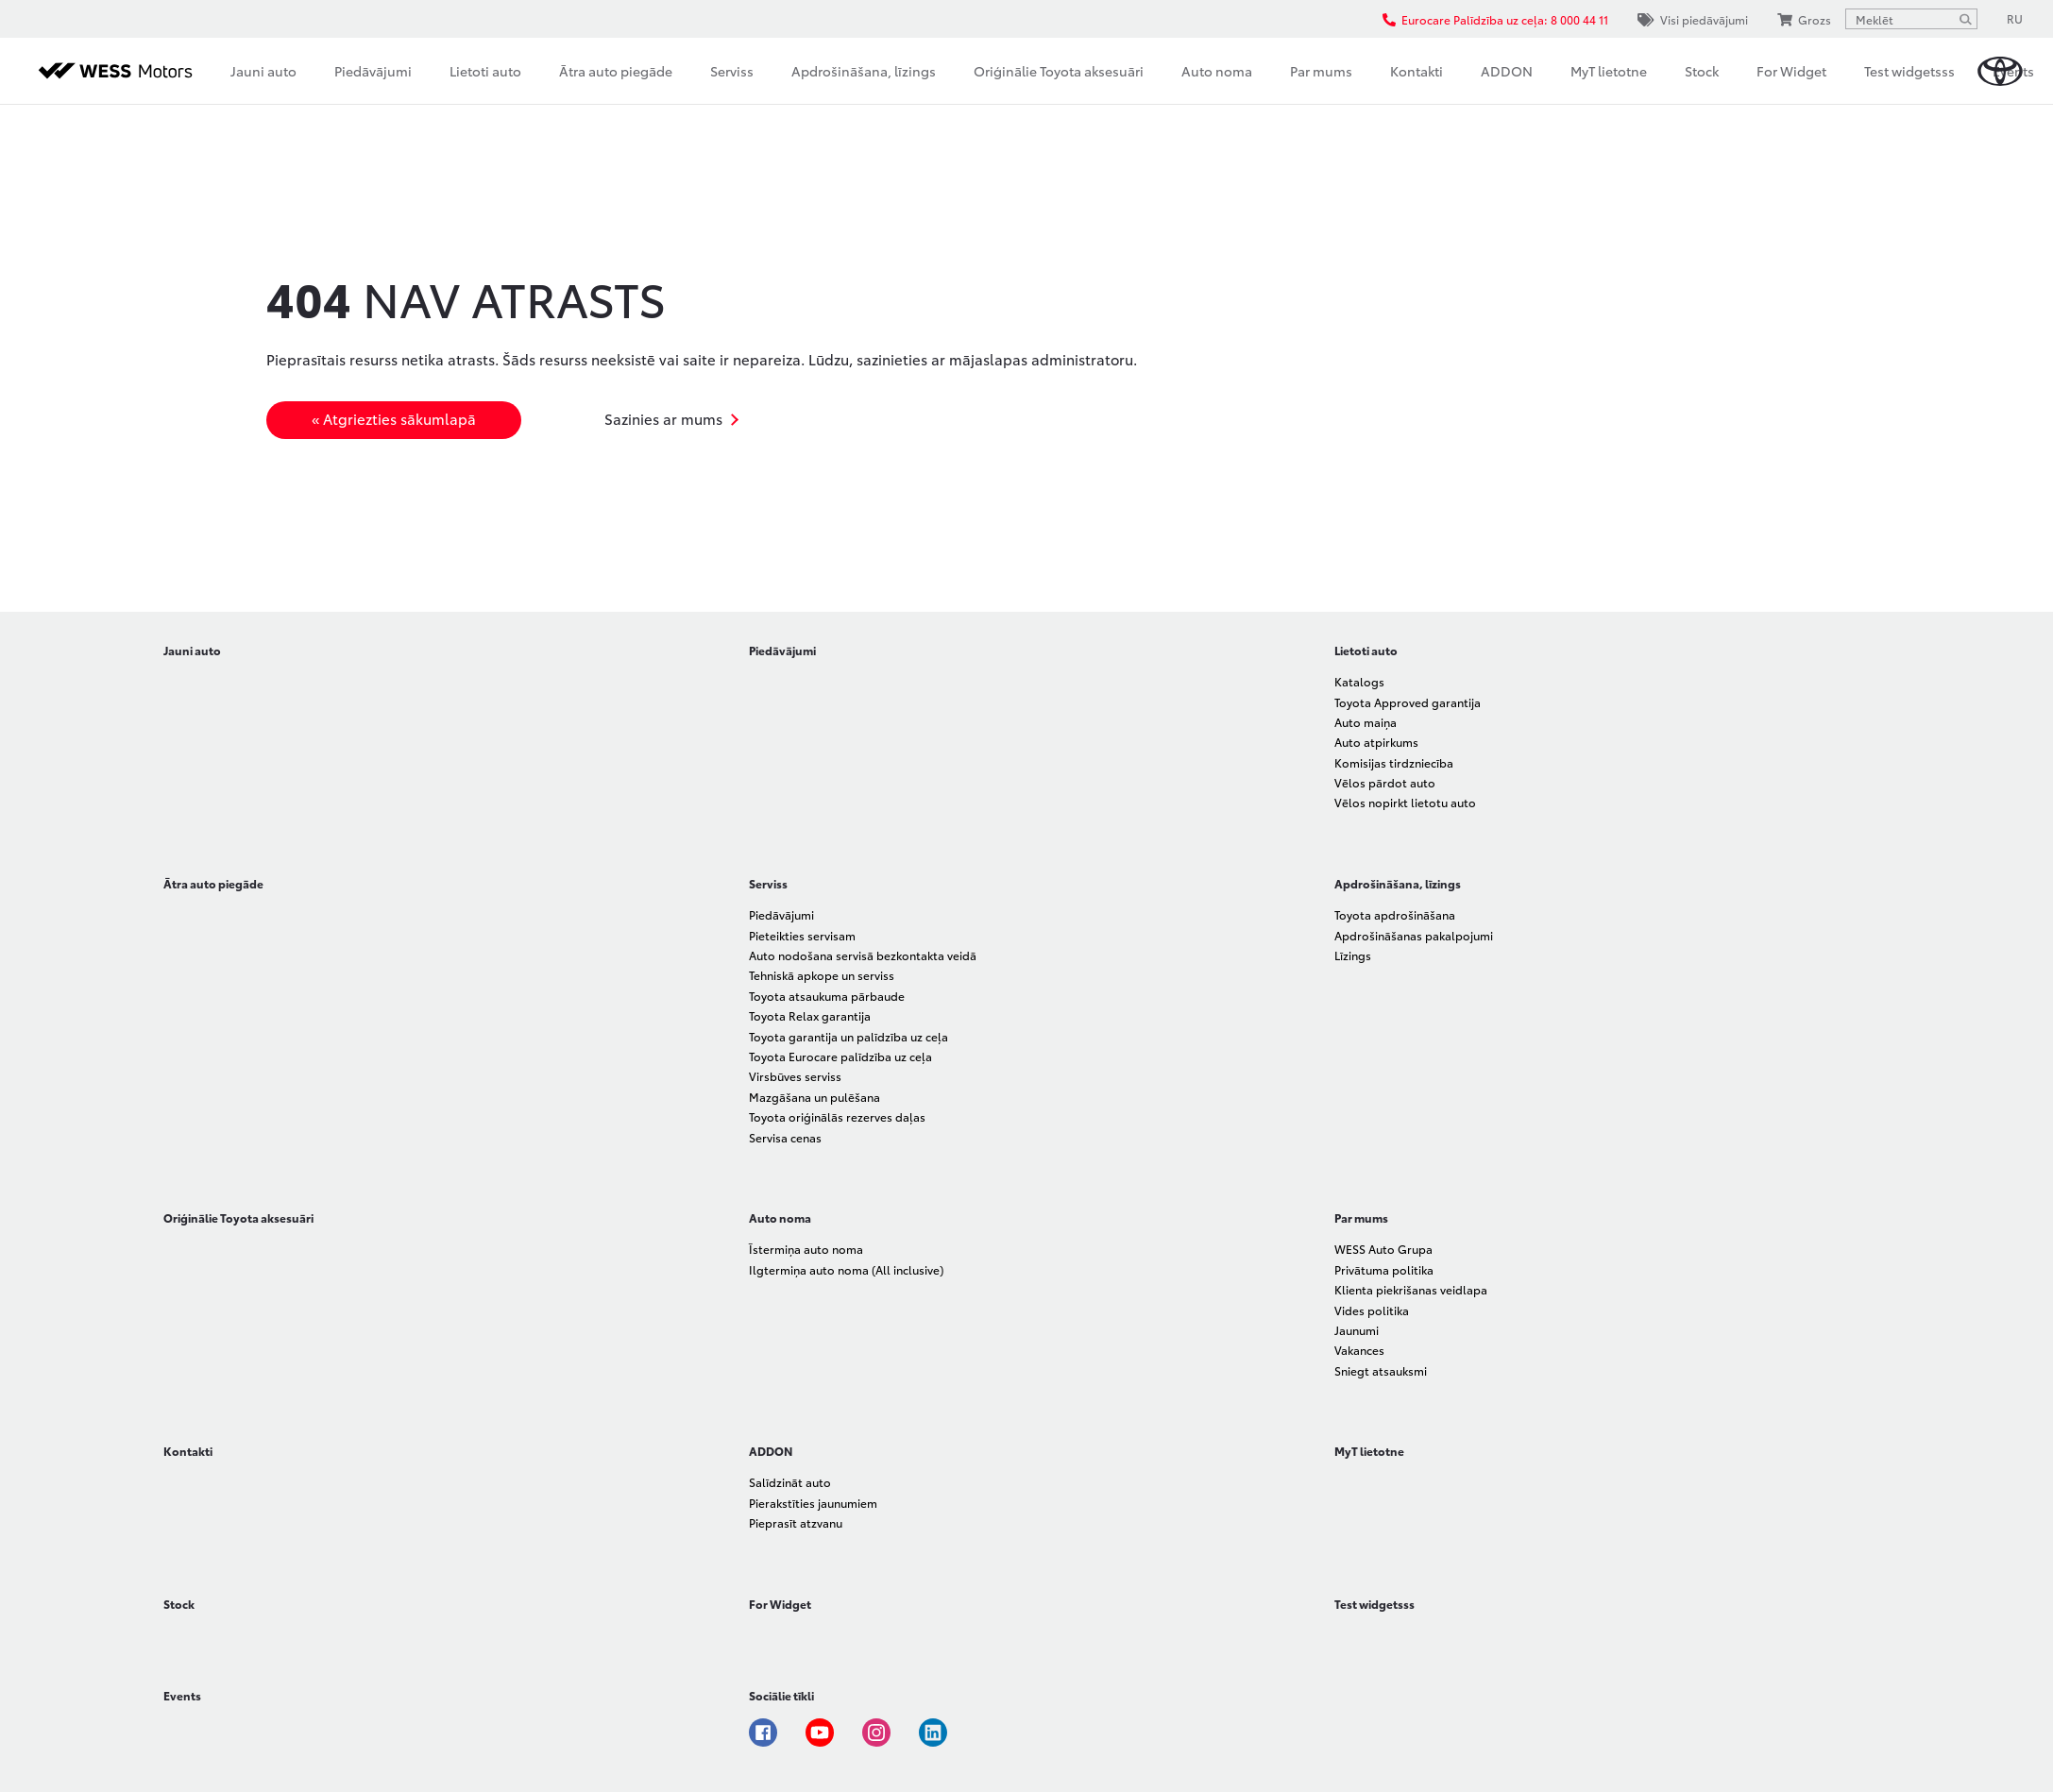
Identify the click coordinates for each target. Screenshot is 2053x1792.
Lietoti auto (485, 70)
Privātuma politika (1384, 1269)
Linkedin (933, 1732)
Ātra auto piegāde (615, 70)
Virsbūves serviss (795, 1076)
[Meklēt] (1965, 18)
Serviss (732, 70)
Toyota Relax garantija (810, 1015)
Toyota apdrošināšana (1394, 914)
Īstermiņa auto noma (806, 1249)
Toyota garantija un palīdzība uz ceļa (848, 1036)
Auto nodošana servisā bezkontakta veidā (862, 955)
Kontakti (1416, 70)
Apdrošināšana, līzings (863, 70)
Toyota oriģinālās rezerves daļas (837, 1116)
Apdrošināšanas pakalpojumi (1413, 935)
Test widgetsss (1909, 70)
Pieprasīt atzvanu (795, 1522)
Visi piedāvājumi (1692, 19)
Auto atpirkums (1376, 742)
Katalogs (1359, 681)
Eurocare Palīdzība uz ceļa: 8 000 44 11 (1495, 19)
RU (2015, 18)
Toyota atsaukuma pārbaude (827, 996)
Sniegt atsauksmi (1380, 1370)
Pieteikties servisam (802, 935)
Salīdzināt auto (790, 1482)
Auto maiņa (1365, 722)
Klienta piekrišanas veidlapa (1410, 1289)
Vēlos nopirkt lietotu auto (1405, 802)
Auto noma (1216, 70)
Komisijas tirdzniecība (1393, 762)
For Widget (1791, 70)
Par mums (1321, 70)
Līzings (1352, 955)
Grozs (1804, 19)
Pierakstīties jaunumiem (813, 1503)
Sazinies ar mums (663, 418)
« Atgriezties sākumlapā (394, 418)
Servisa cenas (785, 1137)
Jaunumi (1356, 1330)
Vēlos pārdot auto (1384, 782)
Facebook (763, 1732)
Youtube (820, 1732)
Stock (1702, 70)
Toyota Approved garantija (1407, 702)
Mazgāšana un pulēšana (814, 1097)
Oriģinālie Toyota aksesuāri (1059, 70)
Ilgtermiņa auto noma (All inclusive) (846, 1269)
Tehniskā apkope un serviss (821, 975)
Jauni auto (263, 70)
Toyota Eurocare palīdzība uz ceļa (840, 1056)
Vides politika (1371, 1310)
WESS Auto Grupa (1383, 1249)
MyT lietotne (1608, 70)
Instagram (876, 1732)
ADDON (1507, 70)
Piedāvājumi (373, 70)
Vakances (1359, 1350)
